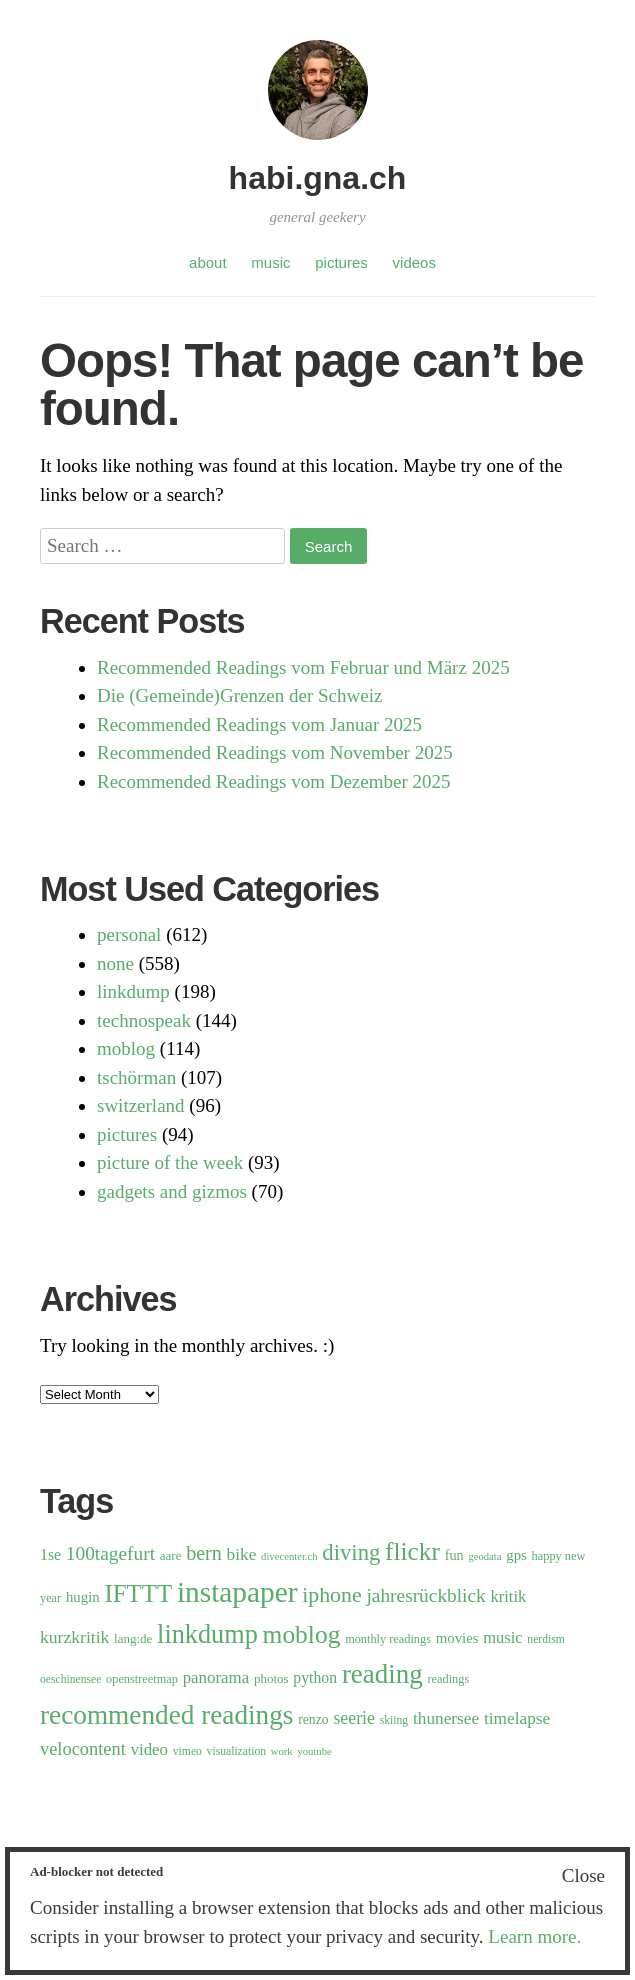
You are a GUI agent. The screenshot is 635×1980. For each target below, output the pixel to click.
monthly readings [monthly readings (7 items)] (388, 1639)
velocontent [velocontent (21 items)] (83, 1749)
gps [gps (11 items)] (516, 1555)
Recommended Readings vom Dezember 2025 (274, 781)
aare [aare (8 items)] (171, 1555)
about (208, 262)
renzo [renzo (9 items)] (313, 1719)
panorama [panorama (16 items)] (216, 1677)
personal (129, 934)
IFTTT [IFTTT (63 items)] (138, 1593)
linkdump (133, 991)
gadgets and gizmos (172, 1191)
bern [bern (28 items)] (204, 1553)
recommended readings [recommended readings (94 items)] (166, 1715)
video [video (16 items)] (150, 1749)
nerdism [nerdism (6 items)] (545, 1639)
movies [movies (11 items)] (457, 1638)
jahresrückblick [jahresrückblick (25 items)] (425, 1595)
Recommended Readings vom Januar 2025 (259, 724)
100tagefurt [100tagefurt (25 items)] (110, 1553)
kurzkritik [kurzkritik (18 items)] (74, 1637)
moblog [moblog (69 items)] (302, 1634)
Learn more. (534, 1936)
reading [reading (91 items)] (382, 1674)
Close (583, 1875)
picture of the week (170, 1162)
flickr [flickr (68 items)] (412, 1551)
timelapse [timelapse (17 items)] (517, 1718)
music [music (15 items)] (502, 1637)
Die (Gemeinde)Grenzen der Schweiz (239, 695)
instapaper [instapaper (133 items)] (237, 1592)
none (115, 963)
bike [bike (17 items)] (242, 1554)
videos (414, 262)
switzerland (141, 1105)
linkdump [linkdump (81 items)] (207, 1634)
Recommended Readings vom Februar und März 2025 (303, 667)
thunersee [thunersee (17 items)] (446, 1718)
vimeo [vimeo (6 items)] (187, 1751)
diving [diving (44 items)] (351, 1552)
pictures (341, 262)
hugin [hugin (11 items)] (83, 1597)
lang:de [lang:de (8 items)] (133, 1638)
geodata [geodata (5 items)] (484, 1556)
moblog (126, 1048)
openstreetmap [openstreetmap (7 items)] (142, 1679)
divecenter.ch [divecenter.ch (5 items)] (289, 1556)
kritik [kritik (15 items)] (509, 1596)
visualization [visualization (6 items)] (236, 1751)
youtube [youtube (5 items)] (314, 1751)
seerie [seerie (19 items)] (354, 1718)
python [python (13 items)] (315, 1677)
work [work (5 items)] (282, 1751)
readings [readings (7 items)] (449, 1679)
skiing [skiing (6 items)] (394, 1720)
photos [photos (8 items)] (271, 1678)
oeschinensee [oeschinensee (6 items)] (70, 1679)
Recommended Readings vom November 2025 (275, 752)
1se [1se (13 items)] (50, 1554)
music (270, 262)
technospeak (144, 1020)
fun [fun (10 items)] (454, 1555)
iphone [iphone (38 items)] (332, 1595)
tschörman (136, 1077)
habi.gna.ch (318, 178)
